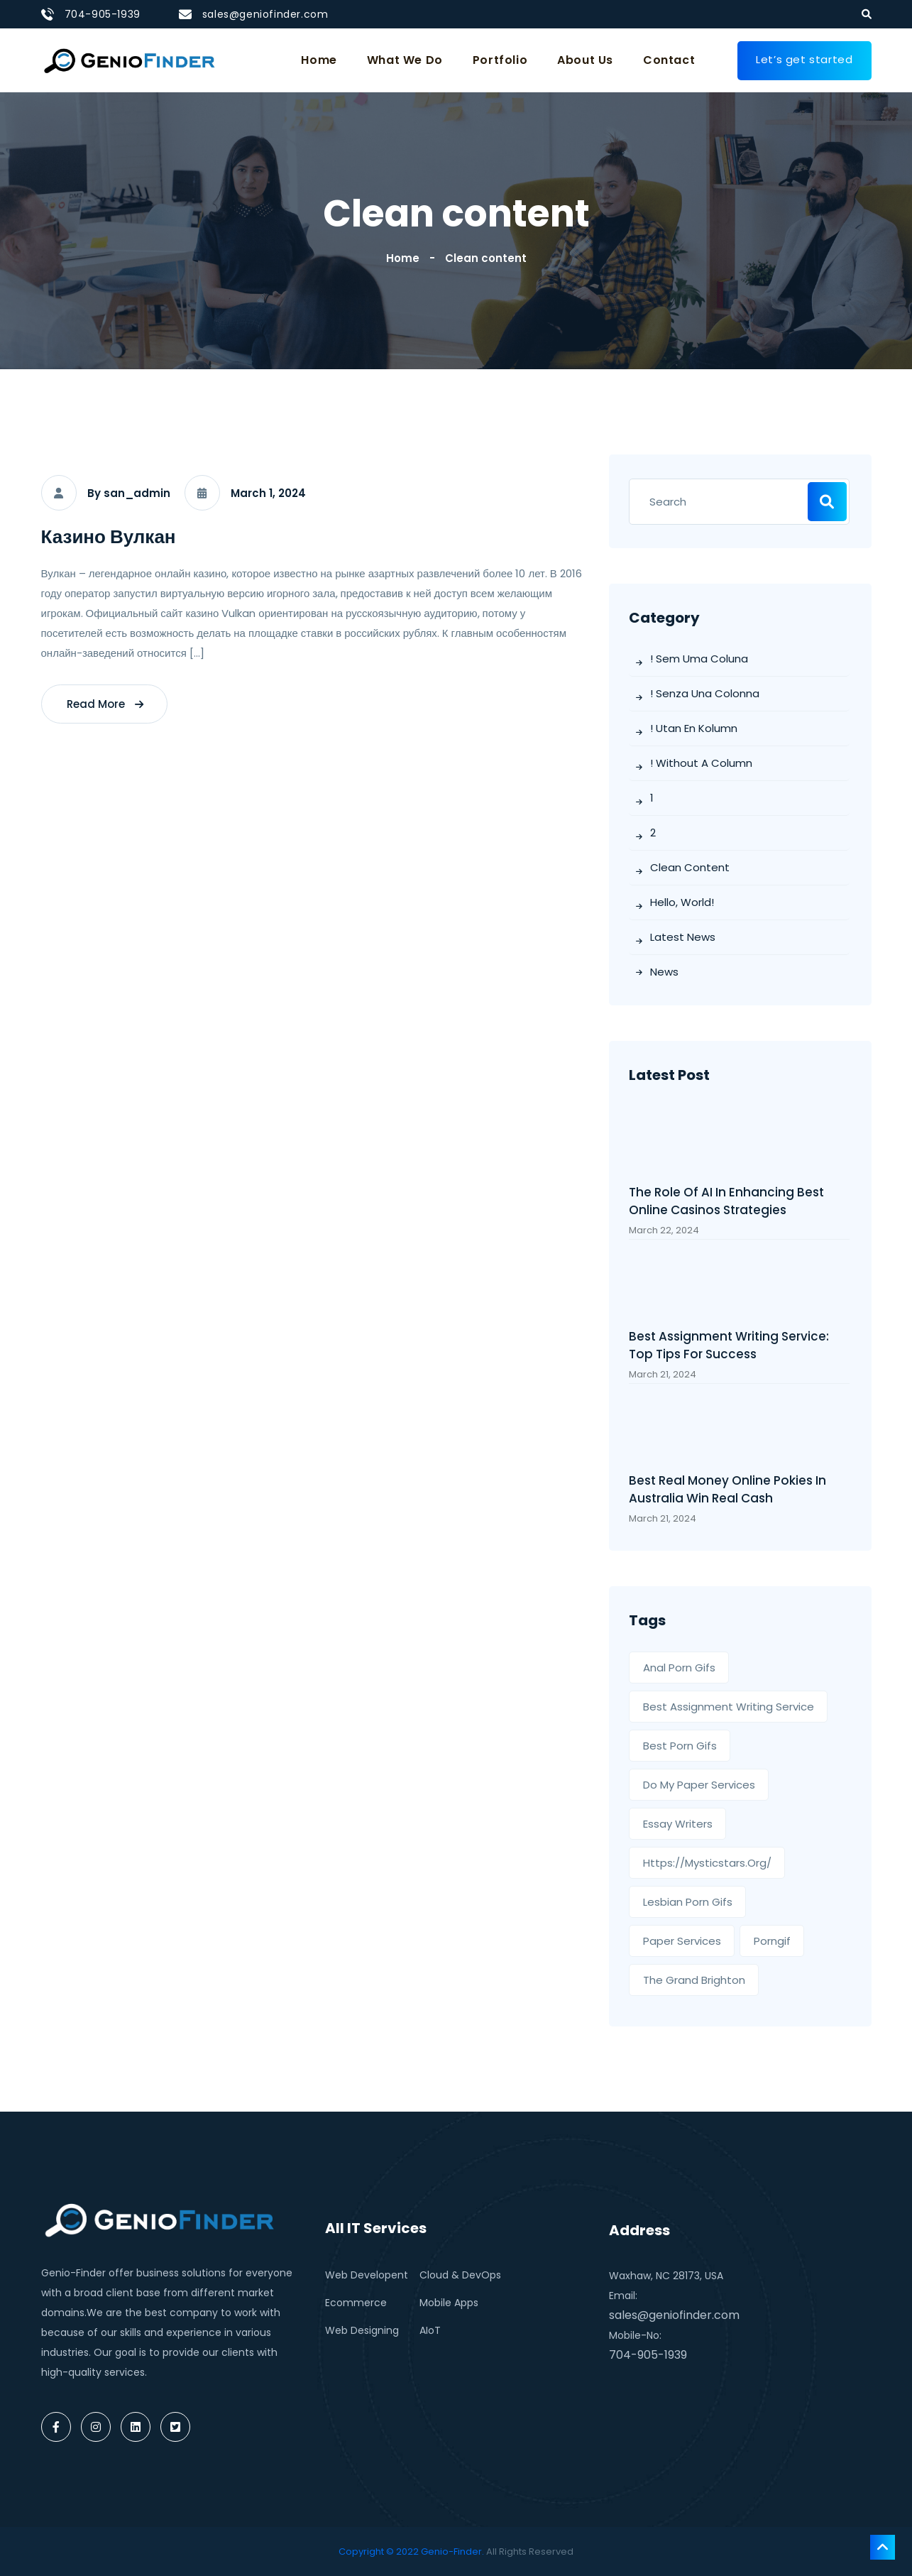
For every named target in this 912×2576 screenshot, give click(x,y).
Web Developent (366, 2275)
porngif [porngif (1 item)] (772, 1940)
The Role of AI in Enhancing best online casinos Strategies (726, 1201)
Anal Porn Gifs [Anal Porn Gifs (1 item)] (679, 1667)
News (664, 971)
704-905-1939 (103, 14)
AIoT (430, 2330)
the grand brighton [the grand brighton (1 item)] (694, 1979)
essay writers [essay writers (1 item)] (678, 1823)
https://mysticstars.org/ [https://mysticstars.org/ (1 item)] (707, 1862)
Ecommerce (356, 2303)
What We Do (405, 60)
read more (105, 704)
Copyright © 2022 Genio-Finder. (411, 2551)
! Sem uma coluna (699, 658)
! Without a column (701, 762)
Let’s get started (804, 59)
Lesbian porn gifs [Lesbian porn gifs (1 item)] (687, 1901)
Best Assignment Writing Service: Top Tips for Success (729, 1345)
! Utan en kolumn (693, 728)
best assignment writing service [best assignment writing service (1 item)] (728, 1706)
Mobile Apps (448, 2303)
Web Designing (362, 2330)
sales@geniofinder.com (265, 14)
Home (318, 60)
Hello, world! (682, 902)
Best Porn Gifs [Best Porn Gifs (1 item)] (680, 1745)
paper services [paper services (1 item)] (682, 1940)
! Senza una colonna (704, 693)
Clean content (486, 258)
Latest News (682, 936)
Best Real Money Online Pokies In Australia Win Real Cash (727, 1489)
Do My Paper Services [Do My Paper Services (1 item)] (699, 1784)
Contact (669, 60)
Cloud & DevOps (460, 2275)
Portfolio (500, 60)
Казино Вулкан (108, 537)
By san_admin (128, 493)
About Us (585, 60)
